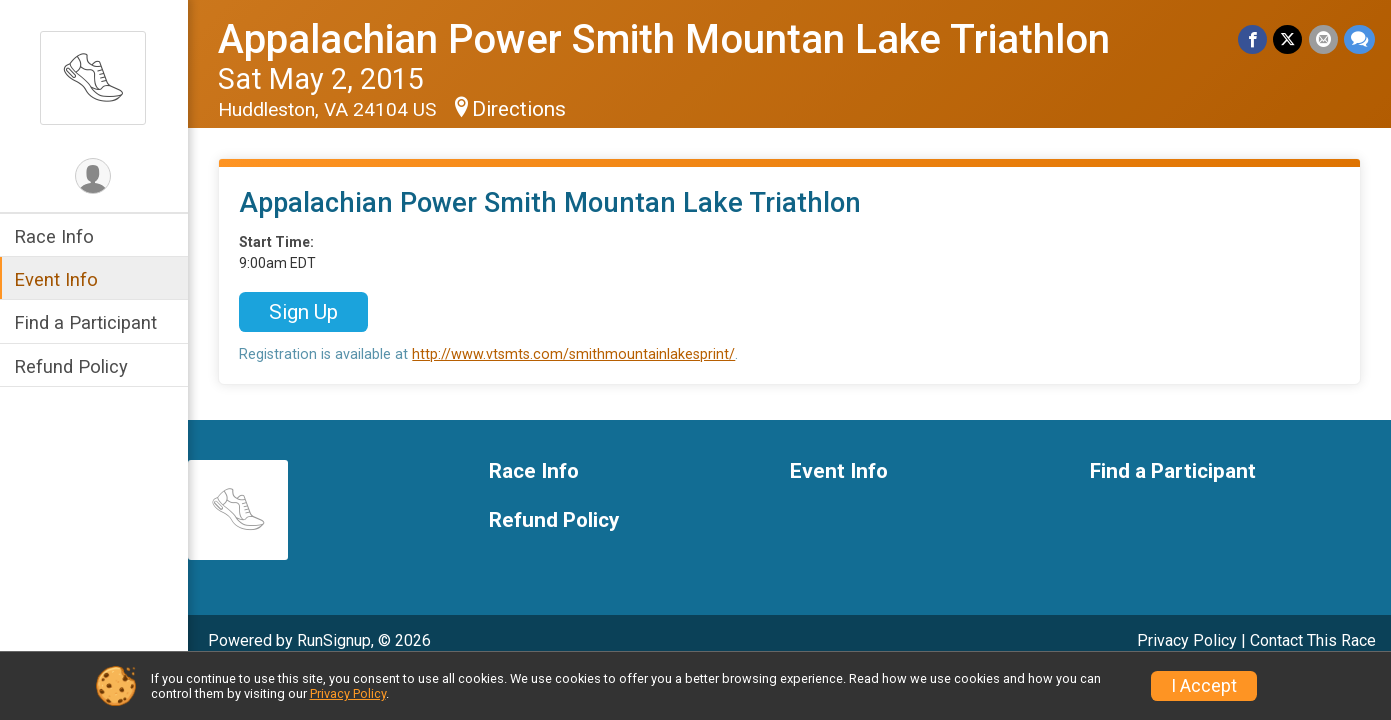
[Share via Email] (1323, 39)
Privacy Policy (1187, 640)
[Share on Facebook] (1253, 39)
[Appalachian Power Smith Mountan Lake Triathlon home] (95, 77)
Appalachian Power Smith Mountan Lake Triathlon (666, 39)
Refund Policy (73, 366)
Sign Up (305, 312)
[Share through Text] (1359, 39)
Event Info (58, 279)
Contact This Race (1313, 640)
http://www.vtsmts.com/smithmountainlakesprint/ (575, 354)
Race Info (56, 236)
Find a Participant (87, 322)
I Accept (1204, 686)
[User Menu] (95, 176)
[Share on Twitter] (1288, 39)
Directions (521, 109)
